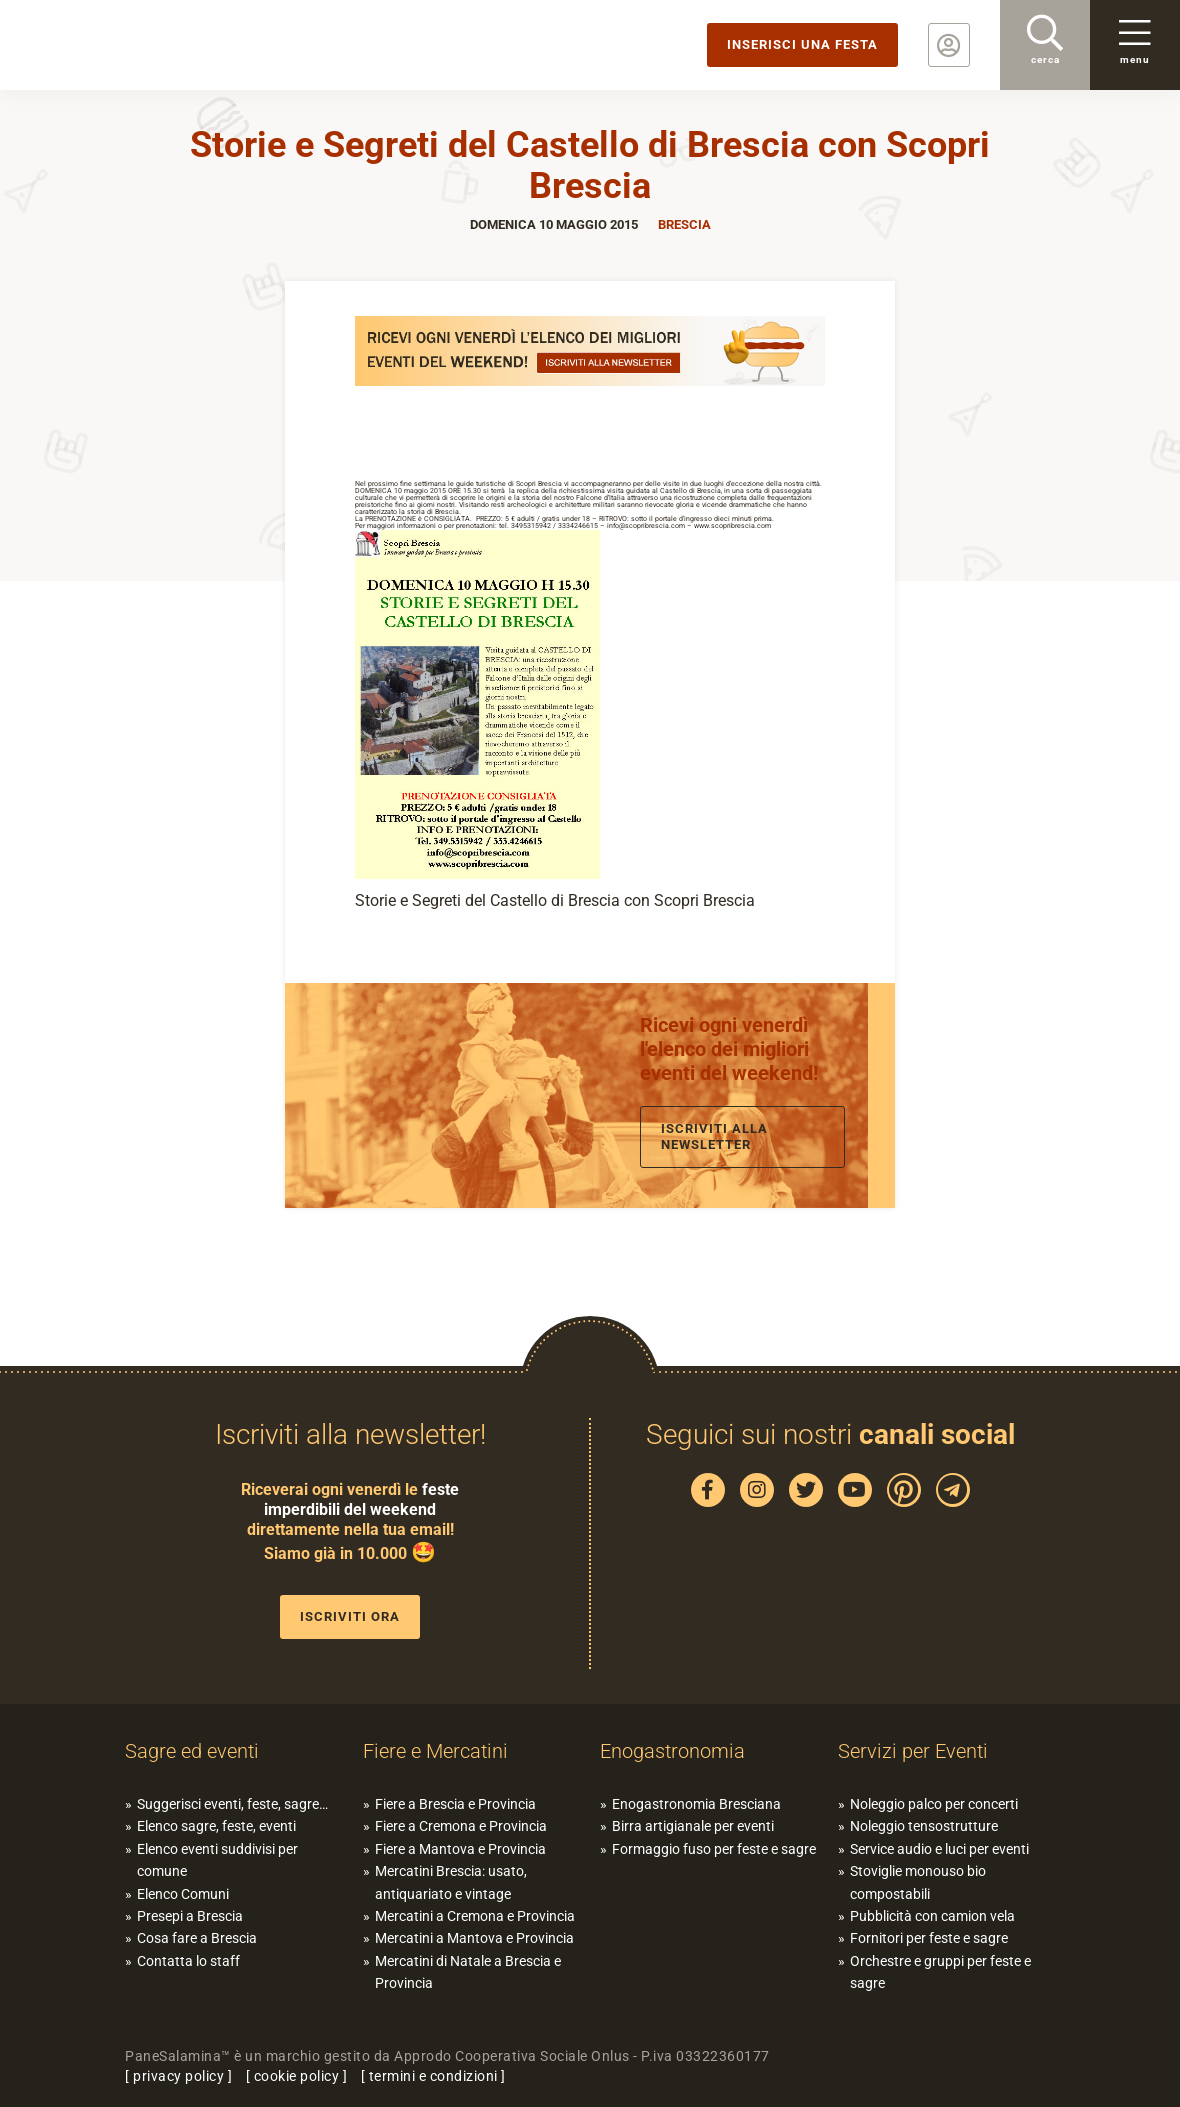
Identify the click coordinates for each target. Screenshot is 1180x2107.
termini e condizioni (433, 2076)
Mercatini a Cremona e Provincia (475, 1916)
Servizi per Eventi (913, 1751)
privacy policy (178, 2076)
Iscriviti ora (350, 1616)
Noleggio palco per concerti (934, 1804)
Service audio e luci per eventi (939, 1849)
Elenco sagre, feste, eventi (216, 1826)
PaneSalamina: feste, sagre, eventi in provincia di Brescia (155, 45)
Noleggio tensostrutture (924, 1826)
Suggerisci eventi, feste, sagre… (232, 1804)
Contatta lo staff (188, 1961)
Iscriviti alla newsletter (714, 1136)
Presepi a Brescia (190, 1916)
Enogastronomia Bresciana (696, 1804)
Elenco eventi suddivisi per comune (217, 1860)
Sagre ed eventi (192, 1751)
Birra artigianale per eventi (693, 1826)
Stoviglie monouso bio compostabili (918, 1882)
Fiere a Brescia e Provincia (455, 1804)
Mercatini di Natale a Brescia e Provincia (468, 1972)
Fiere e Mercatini (435, 1751)
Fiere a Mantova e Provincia (460, 1849)
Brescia (684, 224)
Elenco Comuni (183, 1894)
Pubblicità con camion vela (932, 1916)
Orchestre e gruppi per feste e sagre (940, 1972)
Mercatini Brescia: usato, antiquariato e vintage (451, 1882)
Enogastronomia (672, 1751)
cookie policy (297, 2076)
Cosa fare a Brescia (197, 1938)
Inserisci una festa (802, 44)
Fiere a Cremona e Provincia (461, 1826)
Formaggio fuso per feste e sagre (714, 1849)
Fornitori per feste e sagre (929, 1938)
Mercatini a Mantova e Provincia (474, 1938)
